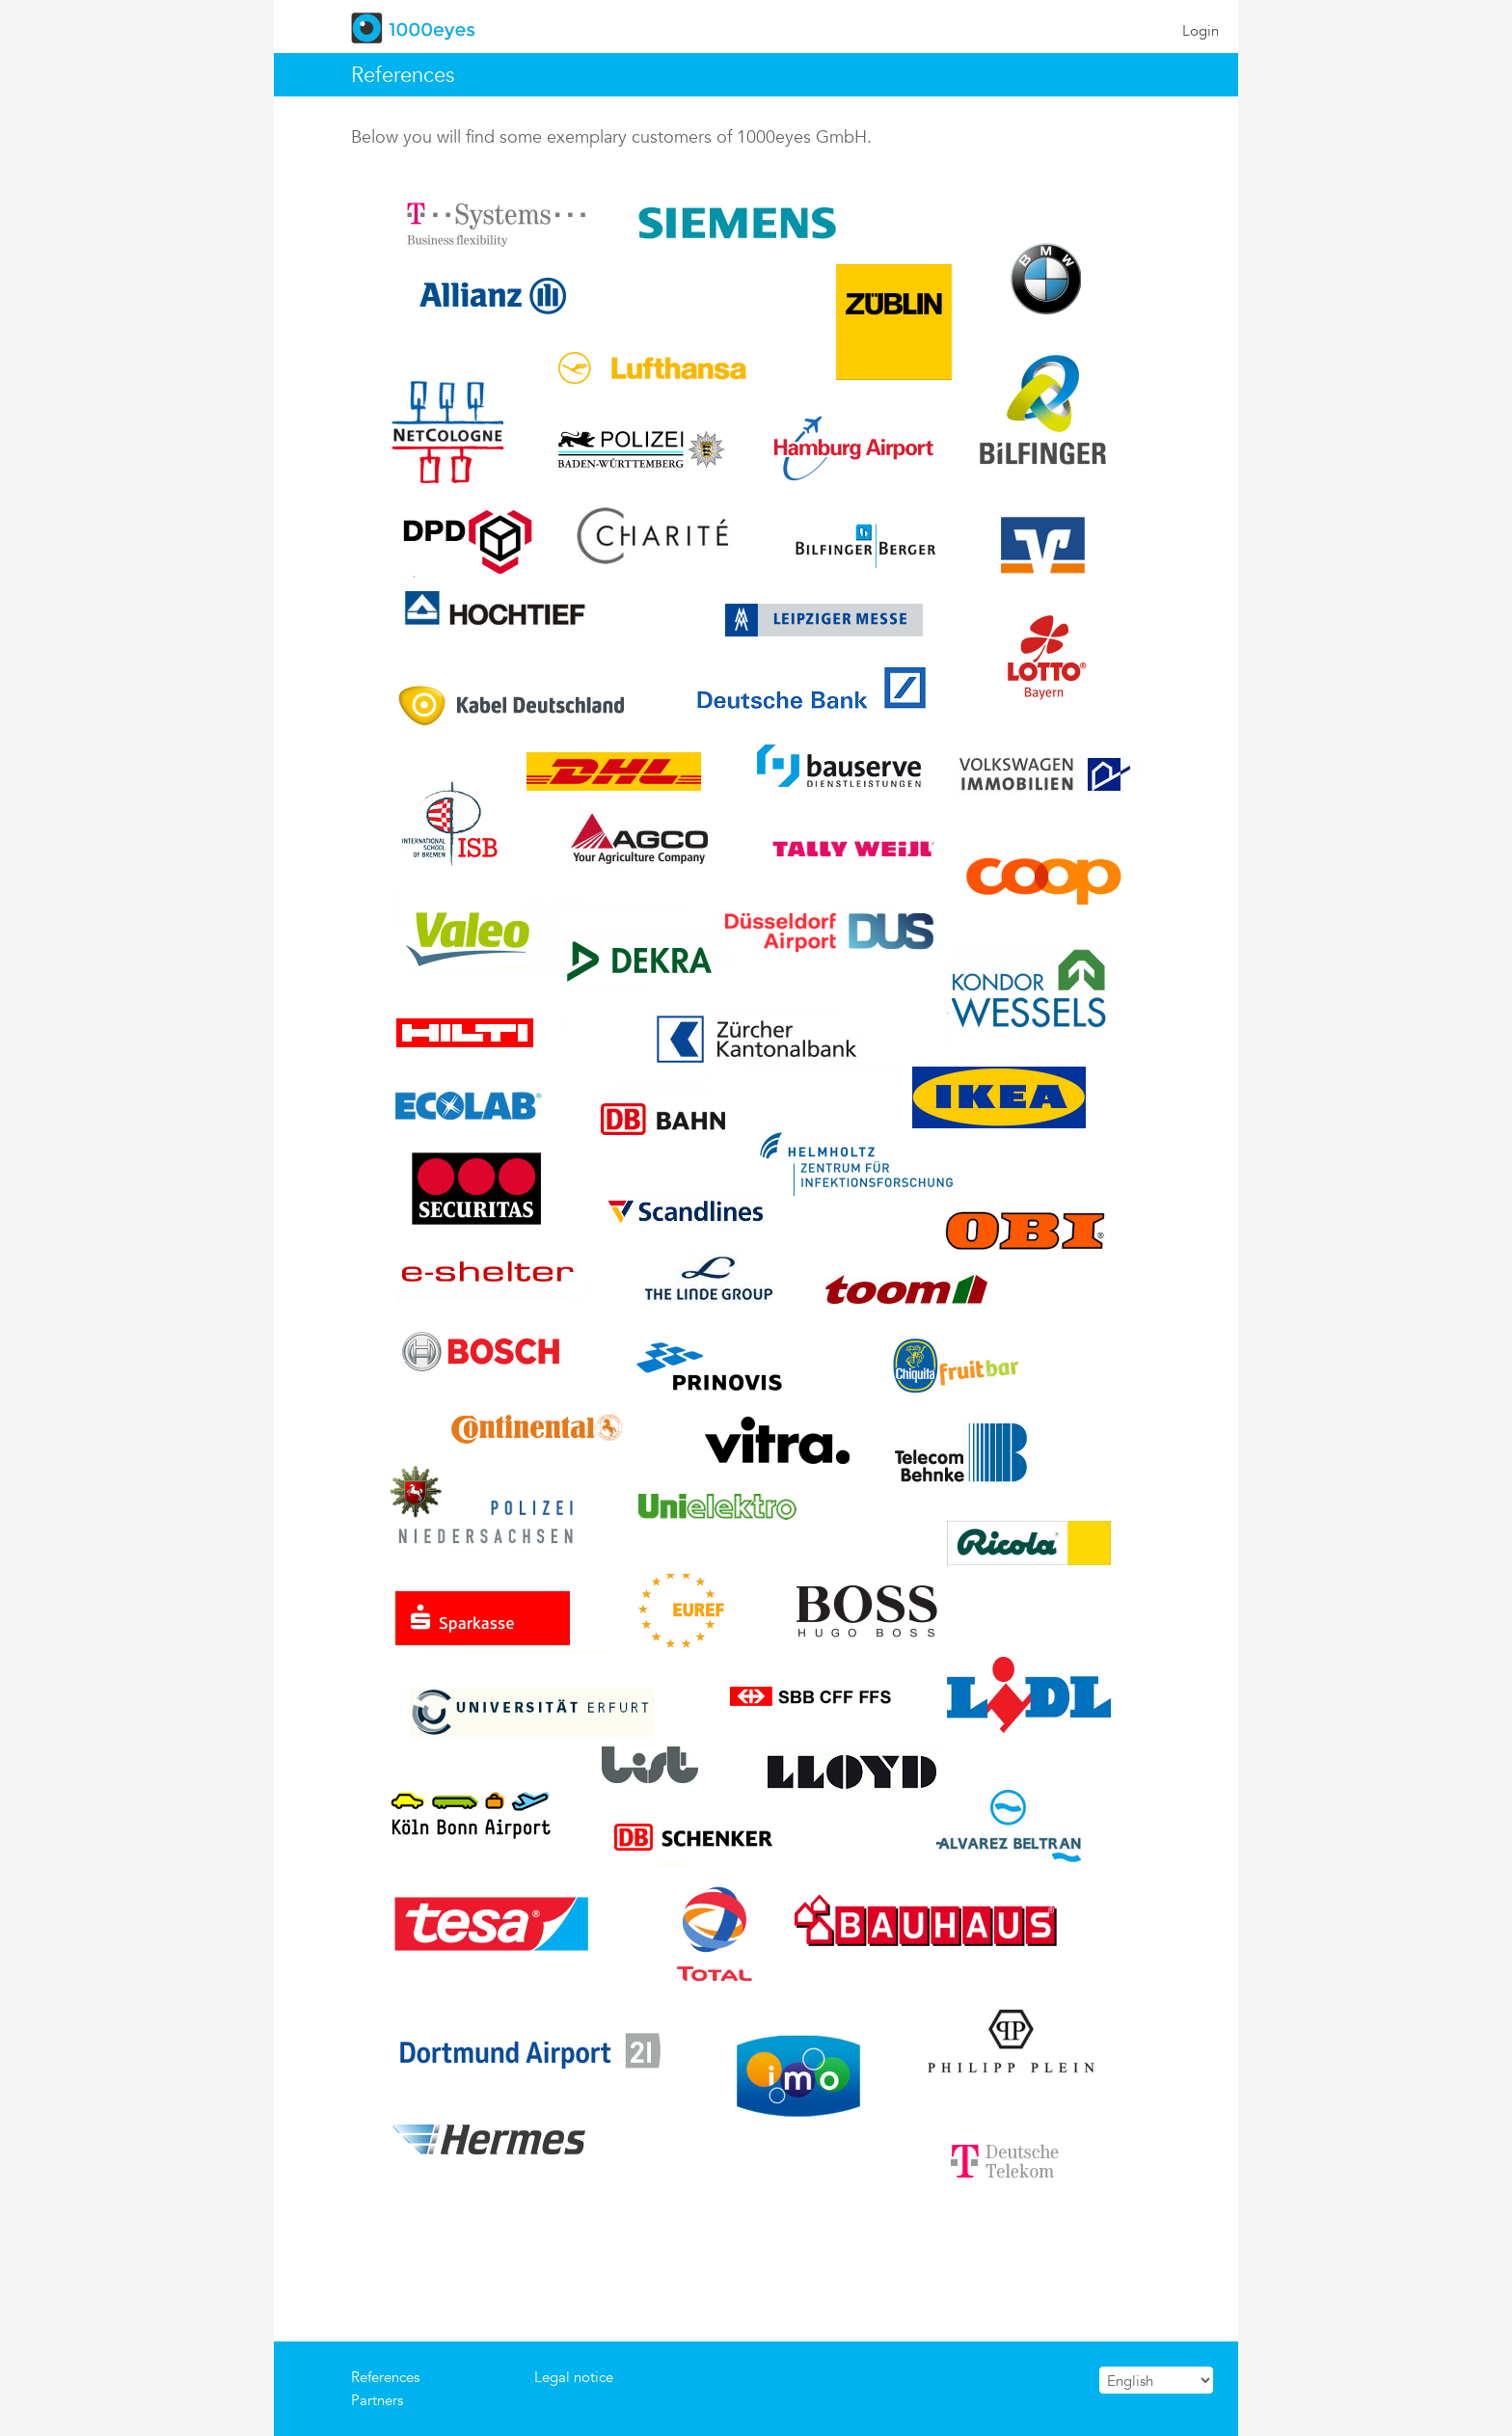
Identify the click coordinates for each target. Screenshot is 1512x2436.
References (385, 2377)
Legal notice (573, 2377)
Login (1200, 30)
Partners (377, 2400)
